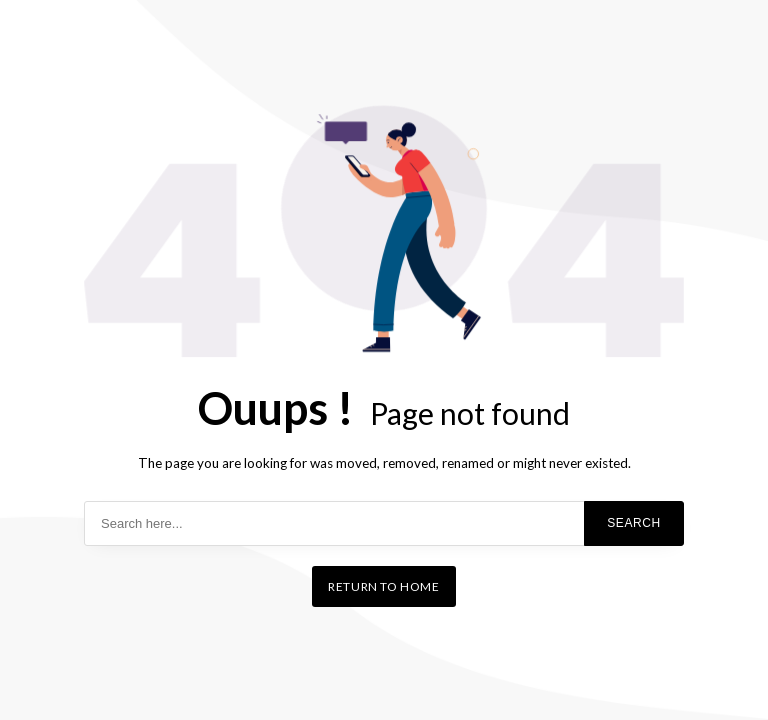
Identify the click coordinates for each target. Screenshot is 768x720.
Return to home (383, 586)
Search (634, 523)
